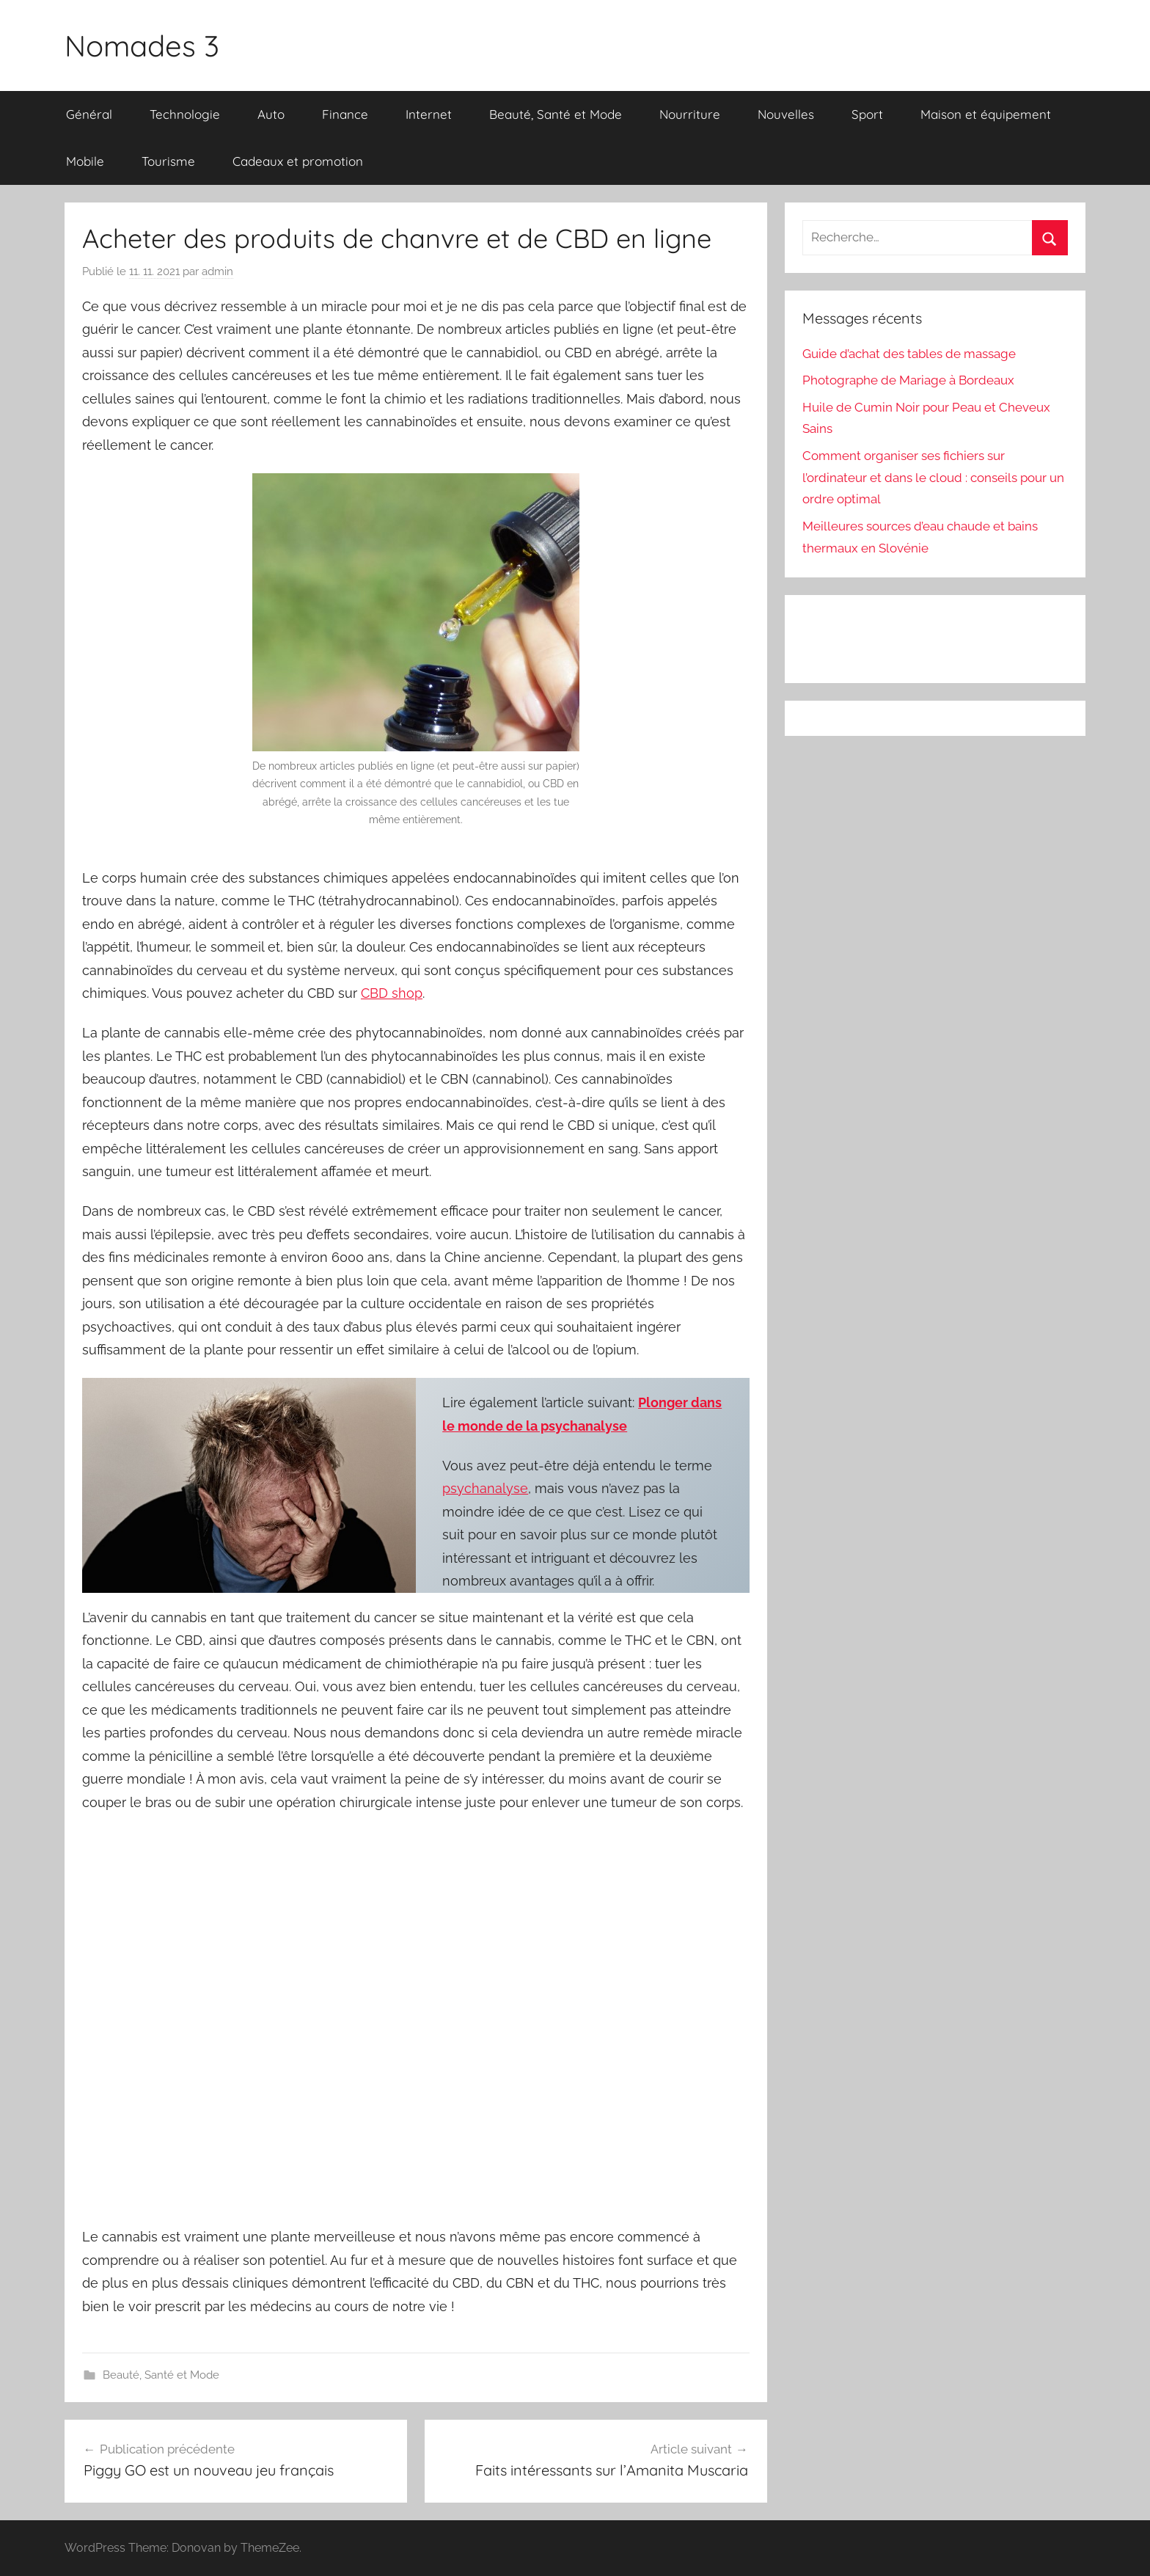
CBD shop (391, 993)
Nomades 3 (142, 45)
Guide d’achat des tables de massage (909, 353)
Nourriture (689, 114)
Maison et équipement (985, 114)
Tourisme (168, 161)
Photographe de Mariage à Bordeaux (908, 380)
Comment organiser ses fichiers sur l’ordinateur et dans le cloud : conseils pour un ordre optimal (933, 477)
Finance (345, 114)
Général (89, 114)
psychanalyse (485, 1488)
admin (217, 271)
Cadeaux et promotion (297, 161)
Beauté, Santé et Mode (555, 114)
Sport (867, 114)
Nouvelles (786, 114)
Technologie (185, 114)
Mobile (85, 161)
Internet (429, 114)
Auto (271, 114)
